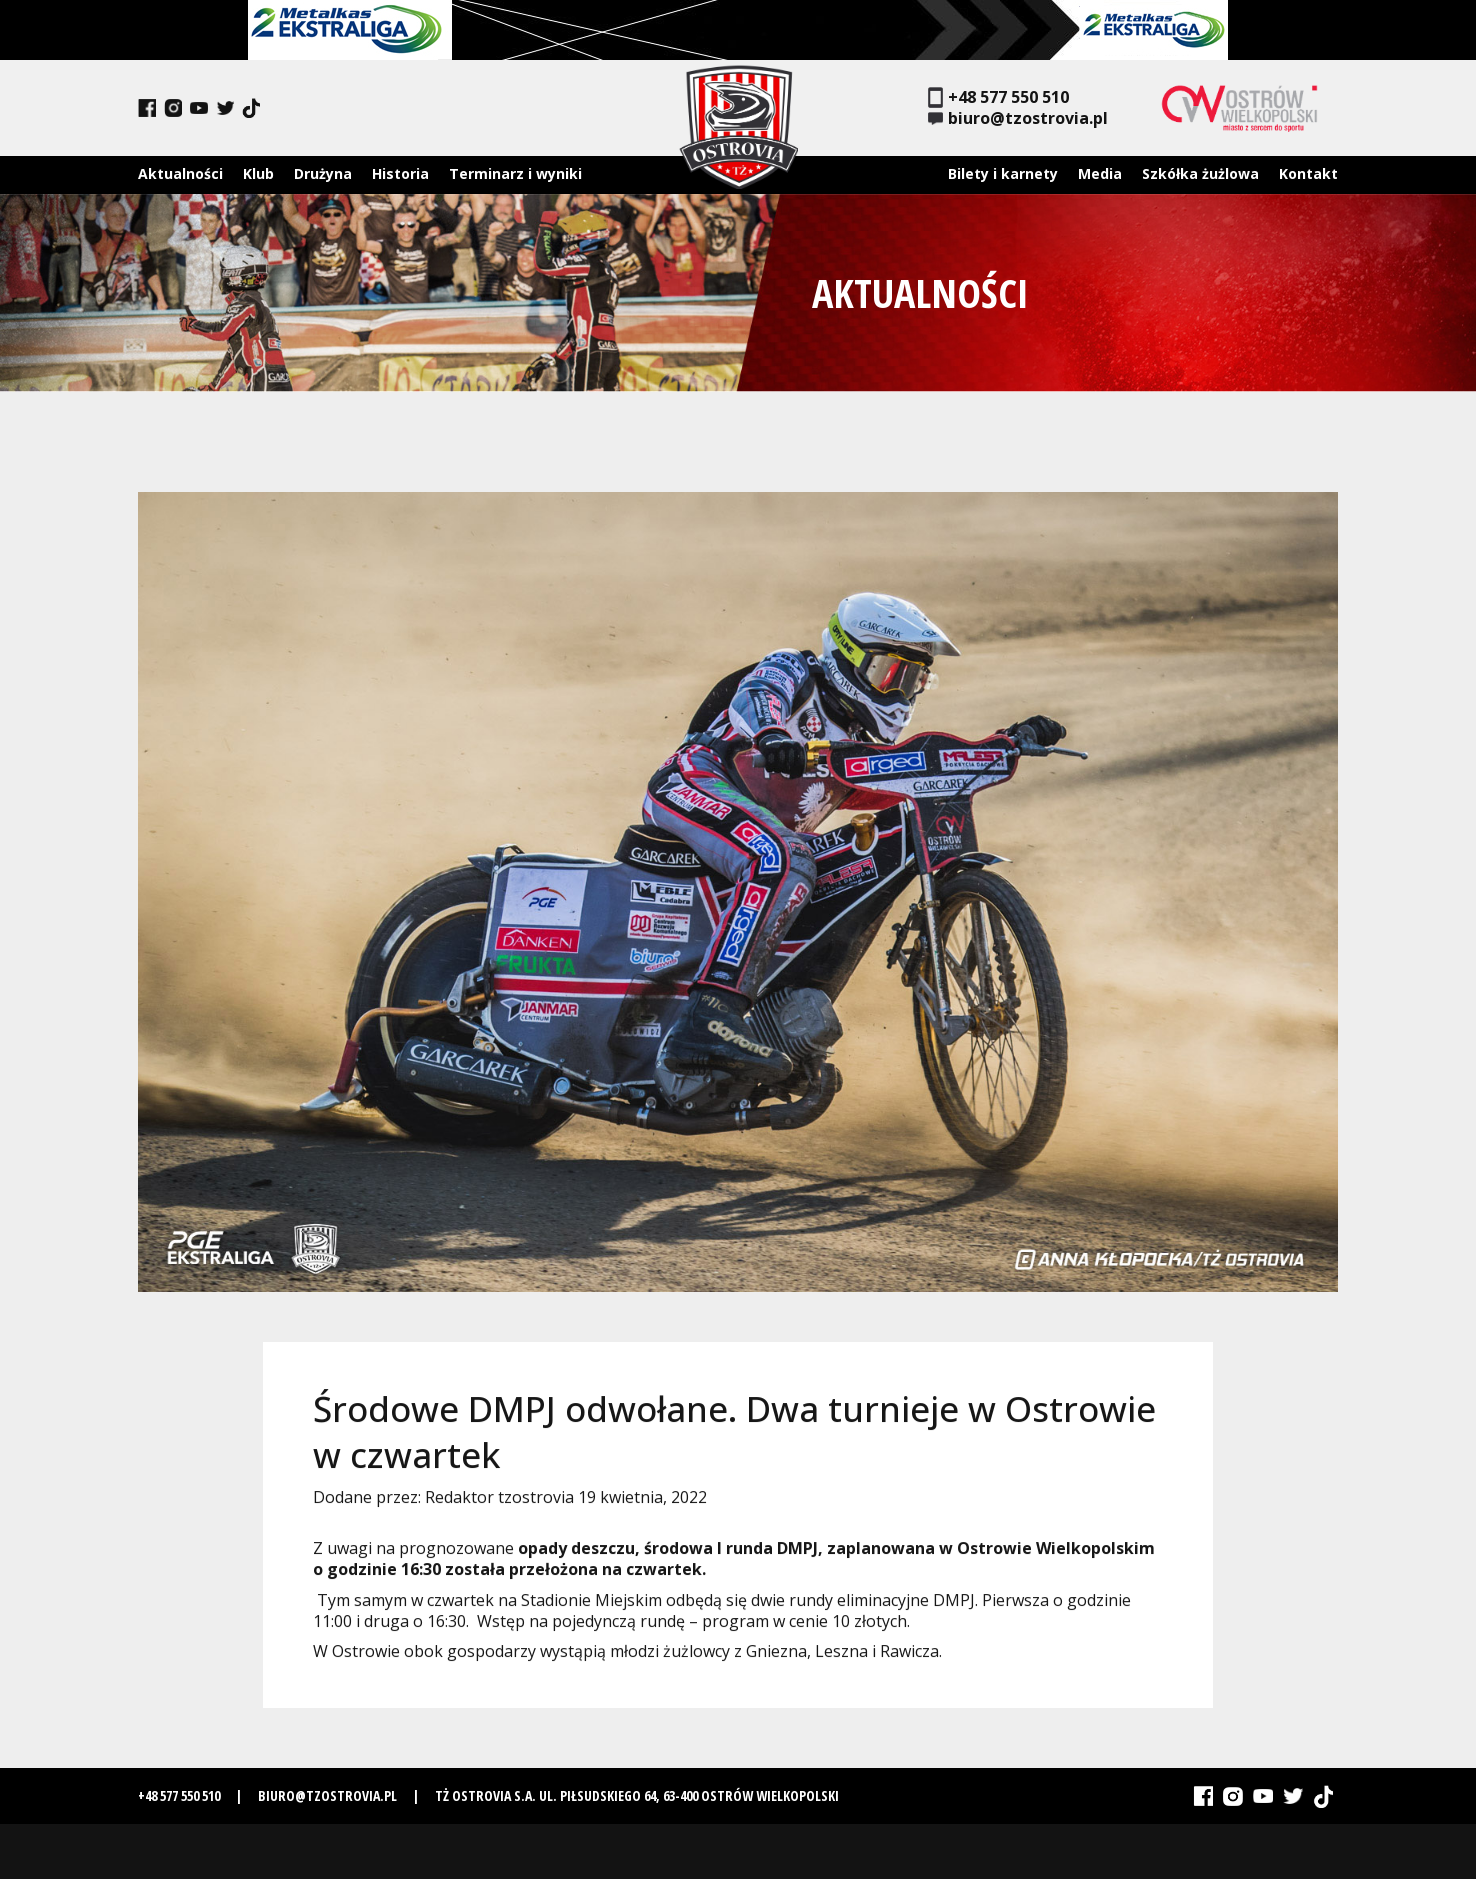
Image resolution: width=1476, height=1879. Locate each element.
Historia (400, 173)
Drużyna (323, 173)
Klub (258, 173)
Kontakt (1308, 173)
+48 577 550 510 (998, 97)
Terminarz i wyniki (515, 173)
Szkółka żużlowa (1200, 173)
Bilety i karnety (1003, 173)
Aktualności (180, 173)
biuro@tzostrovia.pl (1018, 118)
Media (1100, 173)
